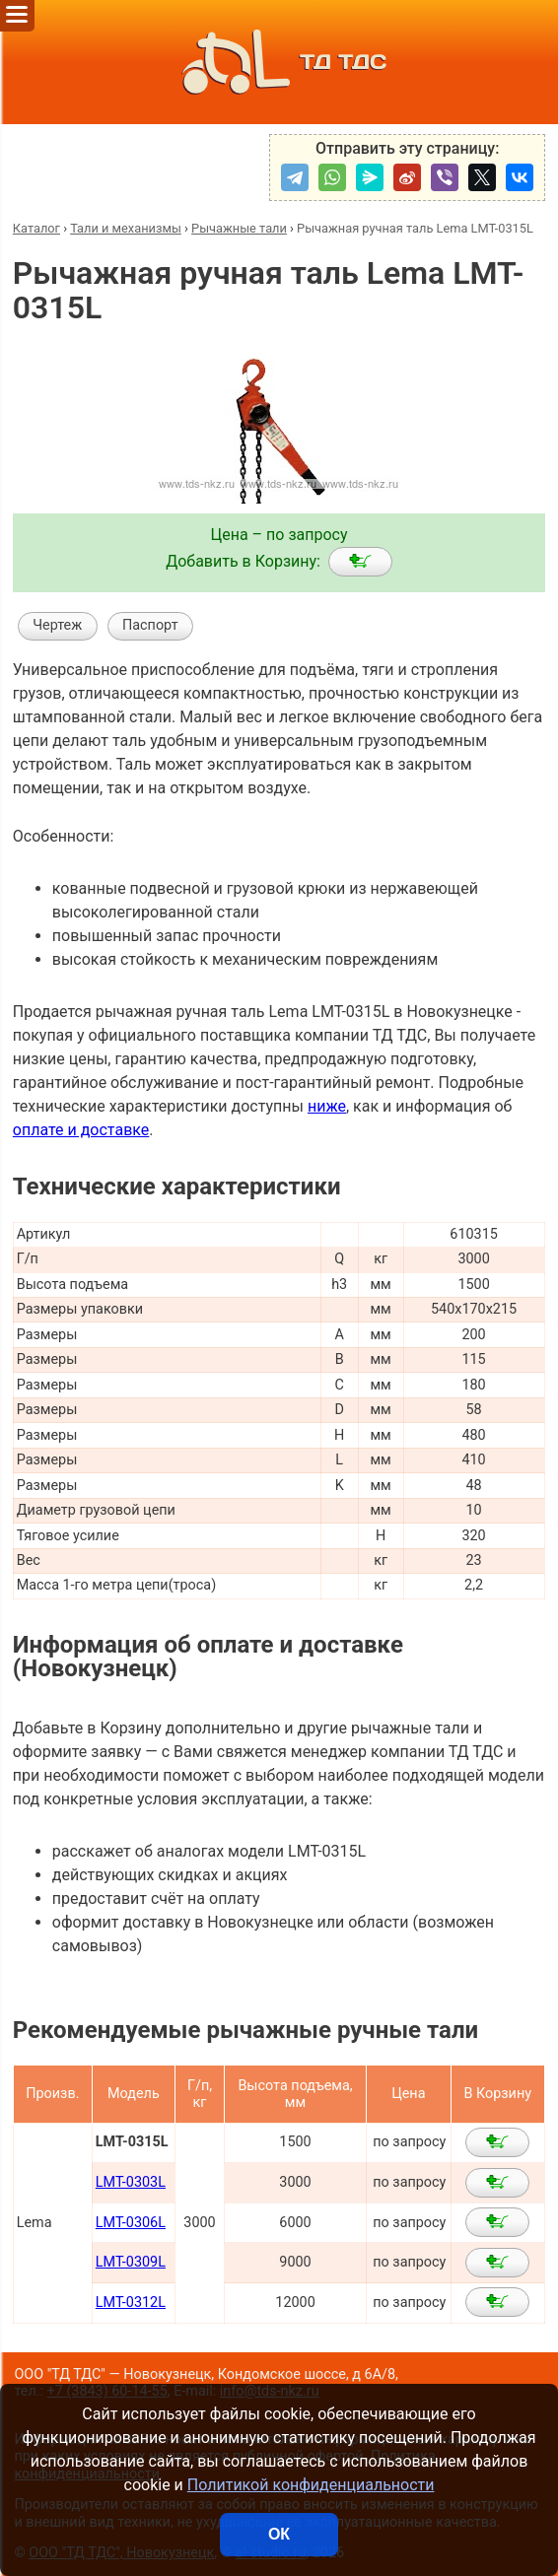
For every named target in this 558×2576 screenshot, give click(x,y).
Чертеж (57, 625)
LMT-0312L (131, 2302)
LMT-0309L (131, 2262)
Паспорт (150, 625)
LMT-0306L (131, 2222)
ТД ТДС (278, 62)
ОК (279, 2534)
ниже (327, 1106)
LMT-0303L (131, 2182)
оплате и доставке (81, 1129)
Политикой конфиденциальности (311, 2484)
